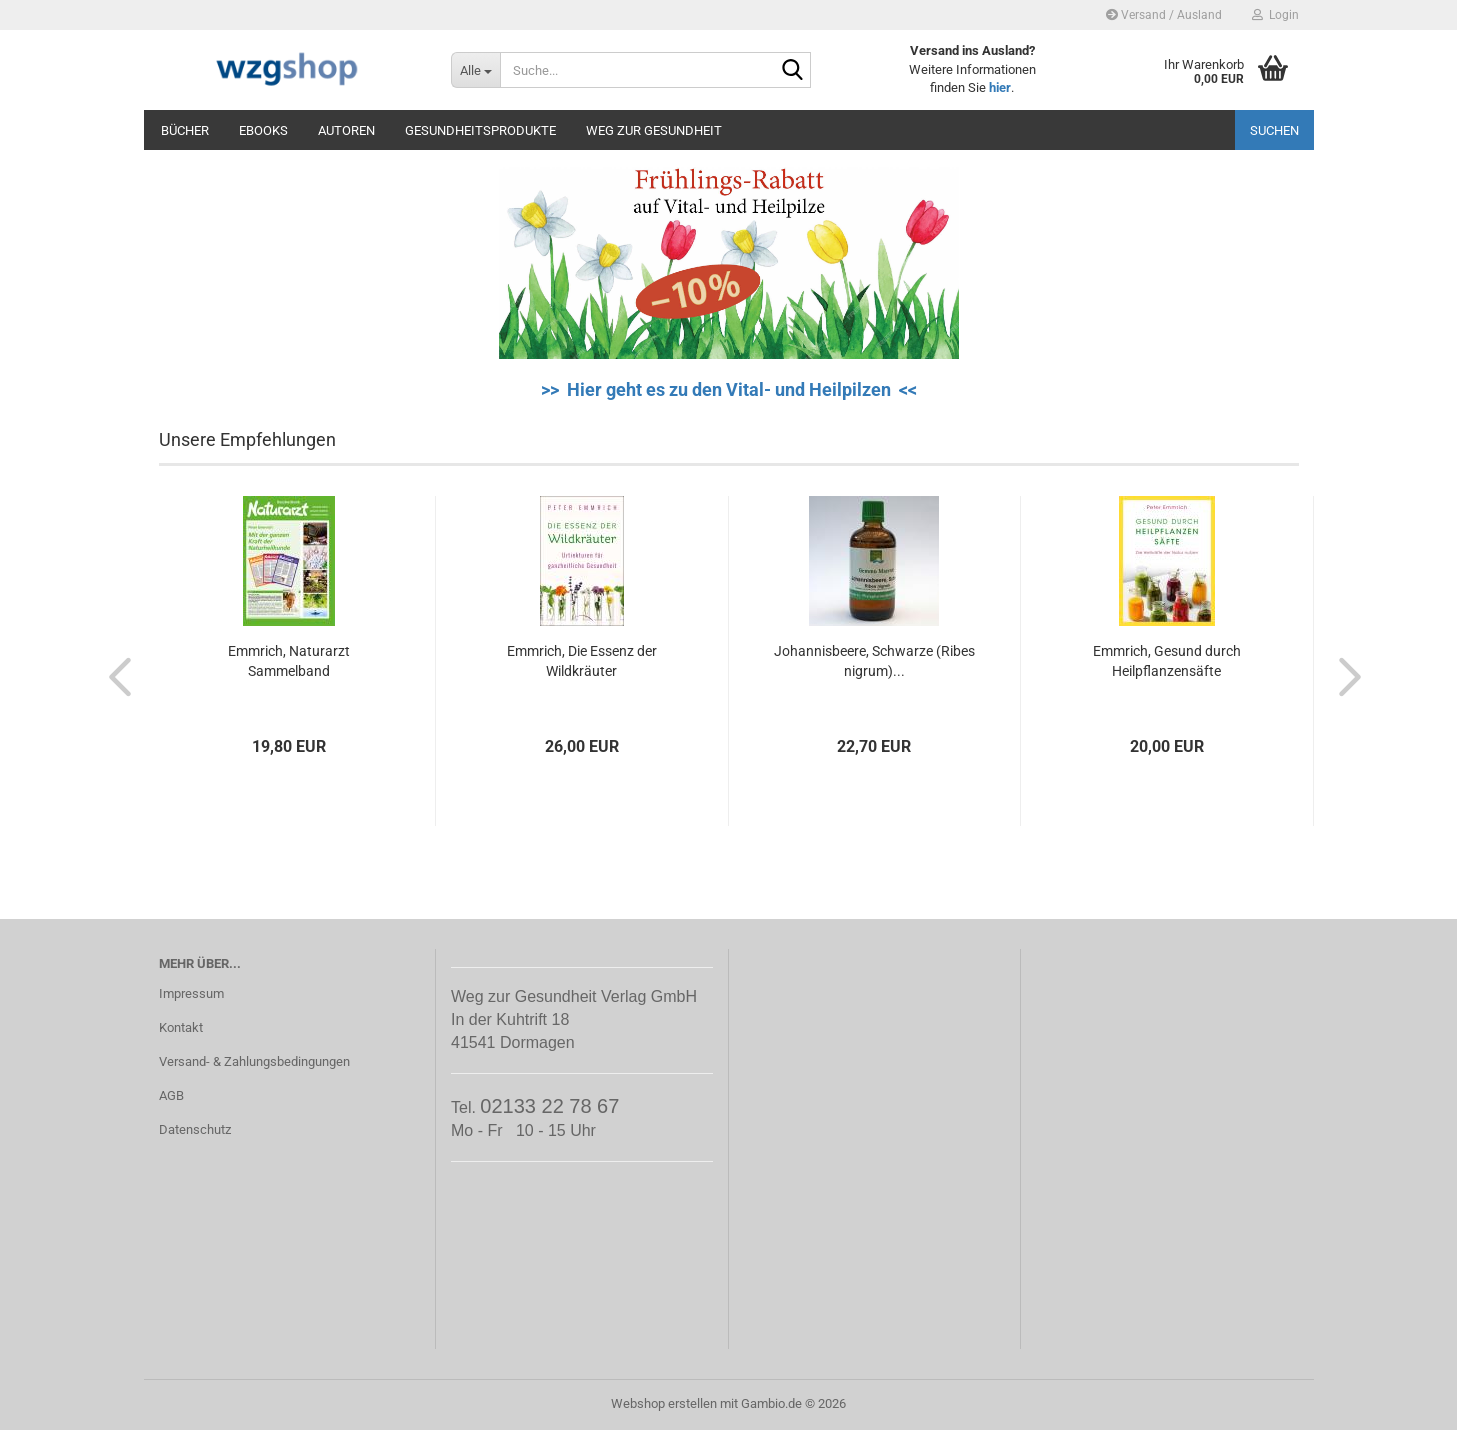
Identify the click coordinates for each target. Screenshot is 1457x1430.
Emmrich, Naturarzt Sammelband (289, 661)
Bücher (185, 130)
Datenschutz (195, 1129)
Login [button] (1275, 15)
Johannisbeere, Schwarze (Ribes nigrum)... (874, 661)
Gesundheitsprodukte (480, 130)
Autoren (346, 130)
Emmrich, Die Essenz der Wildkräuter (582, 661)
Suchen (1274, 130)
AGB (171, 1095)
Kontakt (181, 1027)
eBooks (263, 130)
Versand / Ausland (1164, 15)
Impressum (191, 993)
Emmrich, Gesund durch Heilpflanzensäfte (1167, 661)
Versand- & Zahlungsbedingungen (254, 1061)
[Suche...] (475, 70)
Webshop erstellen (664, 1403)
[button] (114, 676)
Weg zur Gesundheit (654, 130)
